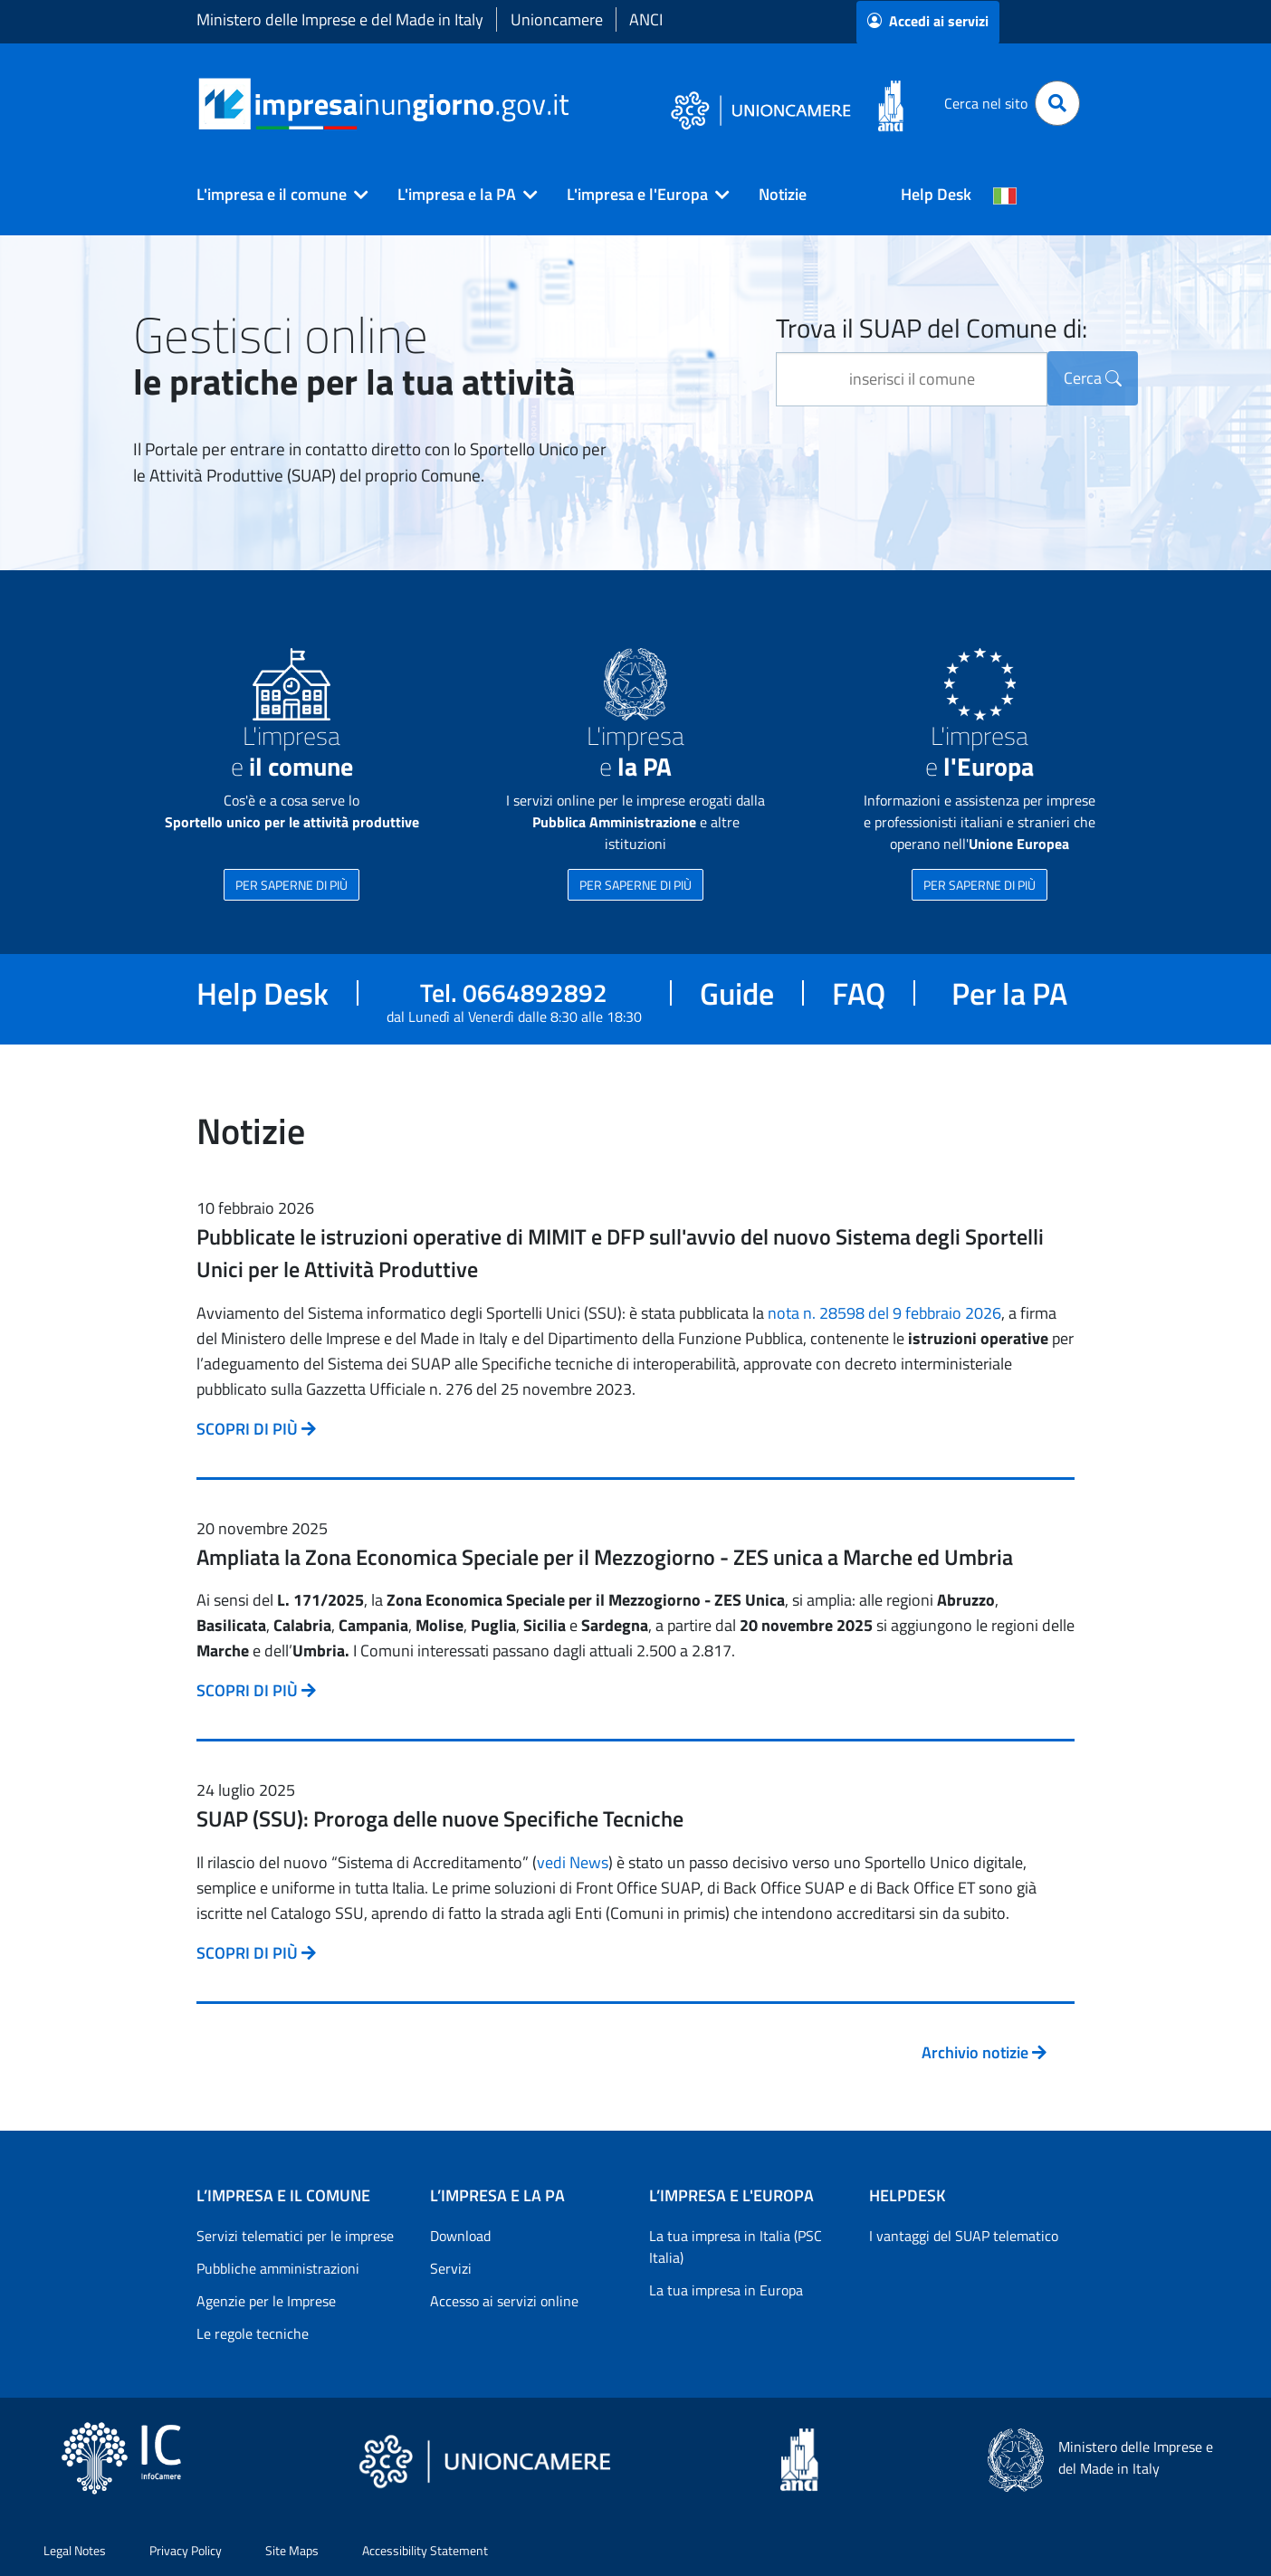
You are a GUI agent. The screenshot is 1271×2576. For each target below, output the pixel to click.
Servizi (451, 2268)
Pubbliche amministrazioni (277, 2268)
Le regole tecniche (252, 2333)
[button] (275, 195)
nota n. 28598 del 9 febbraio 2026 (884, 1313)
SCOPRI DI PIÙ (256, 1429)
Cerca (1093, 378)
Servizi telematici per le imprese (295, 2236)
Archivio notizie (984, 2052)
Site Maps (292, 2550)
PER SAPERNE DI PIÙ (291, 884)
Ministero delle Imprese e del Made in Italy (339, 19)
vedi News (572, 1862)
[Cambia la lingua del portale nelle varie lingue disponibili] (1005, 194)
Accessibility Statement (425, 2550)
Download (460, 2236)
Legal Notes (74, 2550)
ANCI (646, 19)
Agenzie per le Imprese (266, 2301)
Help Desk (936, 194)
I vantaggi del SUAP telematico (963, 2236)
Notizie (783, 194)
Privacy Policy (185, 2550)
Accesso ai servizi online (504, 2301)
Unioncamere (557, 19)
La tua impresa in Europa (726, 2290)
